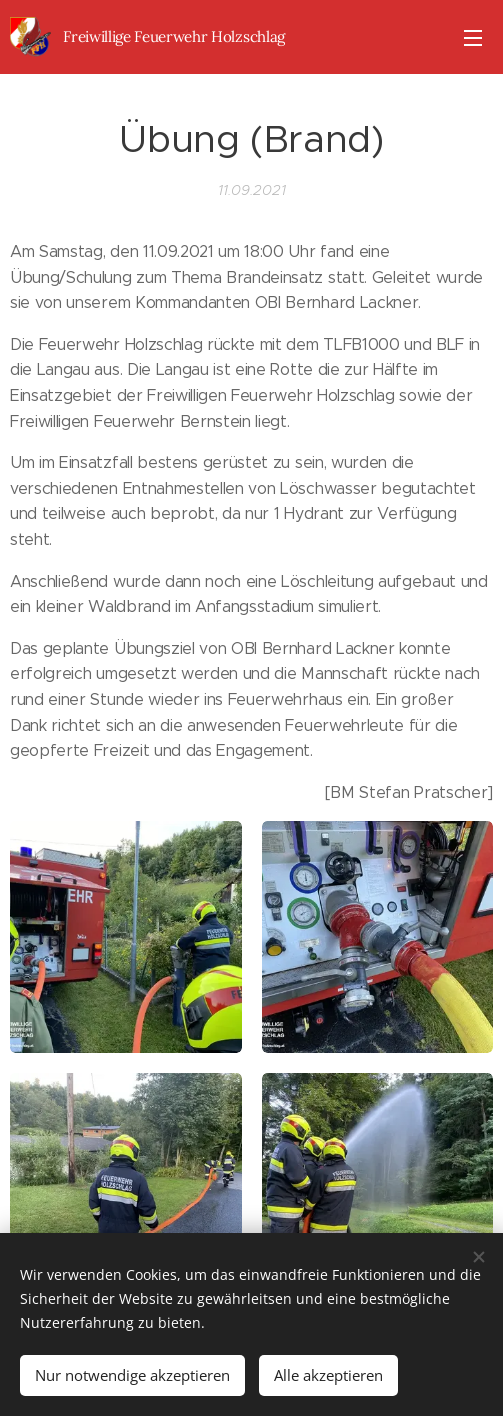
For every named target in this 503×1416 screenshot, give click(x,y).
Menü (473, 38)
